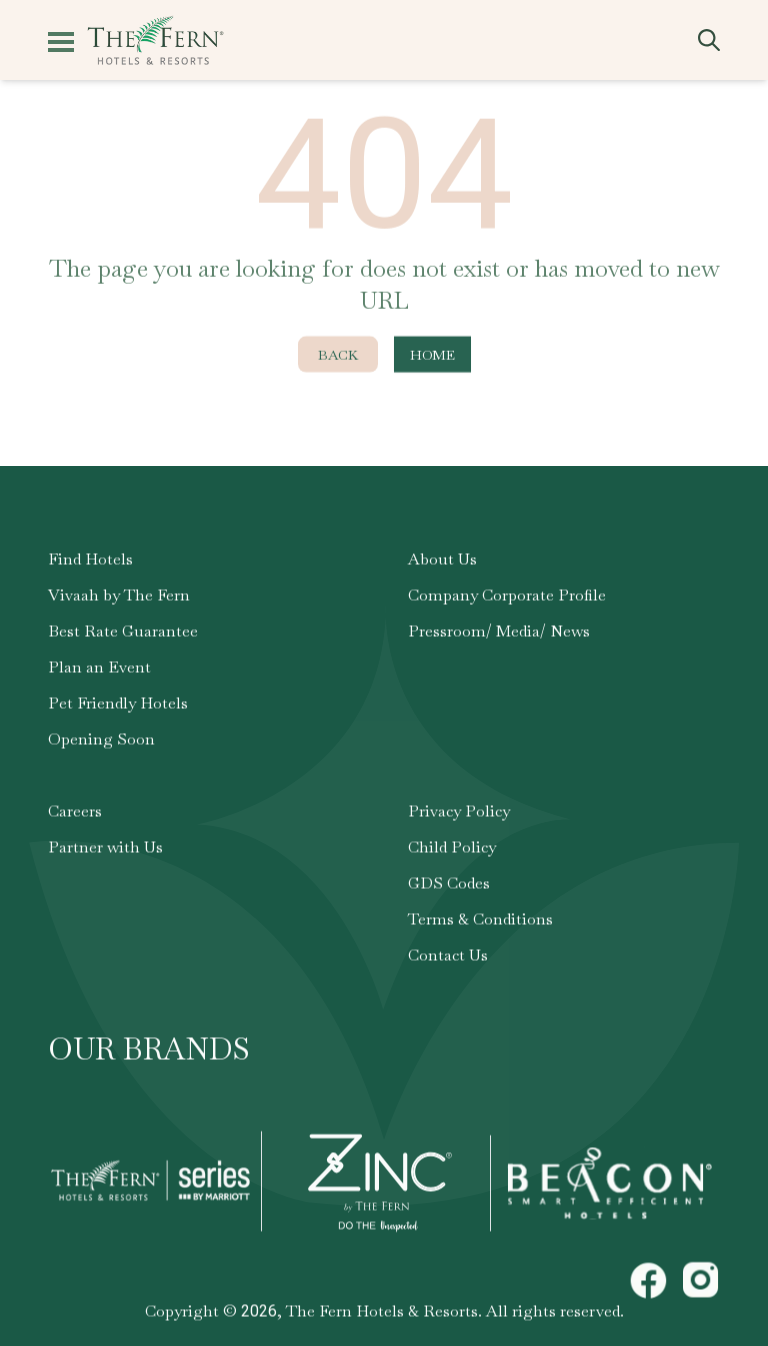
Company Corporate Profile (507, 598)
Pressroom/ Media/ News (499, 634)
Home (432, 358)
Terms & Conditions (480, 922)
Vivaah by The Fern (119, 598)
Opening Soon (101, 742)
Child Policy (452, 850)
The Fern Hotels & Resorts (382, 1314)
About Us (442, 562)
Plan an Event (99, 670)
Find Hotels (90, 562)
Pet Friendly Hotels (118, 706)
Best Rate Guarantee (123, 634)
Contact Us (448, 958)
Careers (75, 814)
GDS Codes (449, 886)
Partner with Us (105, 850)
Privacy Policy (459, 814)
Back (338, 358)
